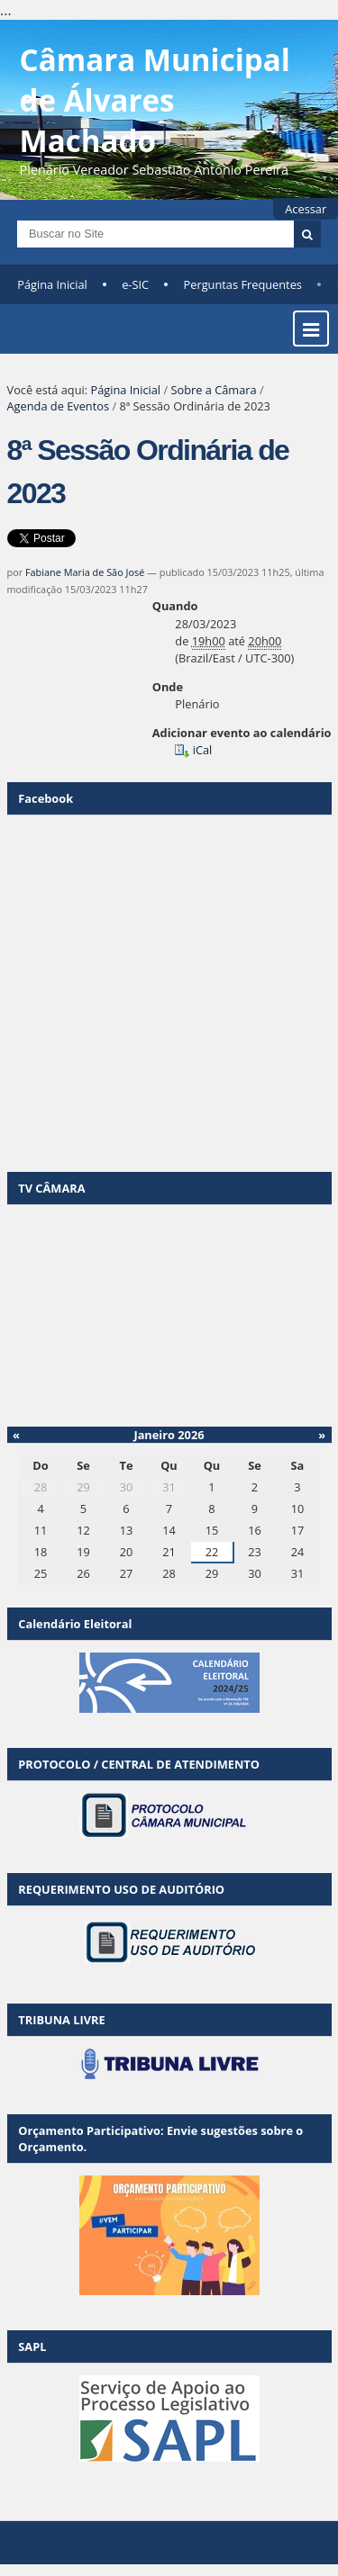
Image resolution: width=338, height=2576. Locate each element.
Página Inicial (52, 284)
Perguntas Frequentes (243, 284)
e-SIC (135, 284)
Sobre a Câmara (213, 390)
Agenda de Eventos (58, 406)
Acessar (305, 209)
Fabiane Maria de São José (84, 572)
